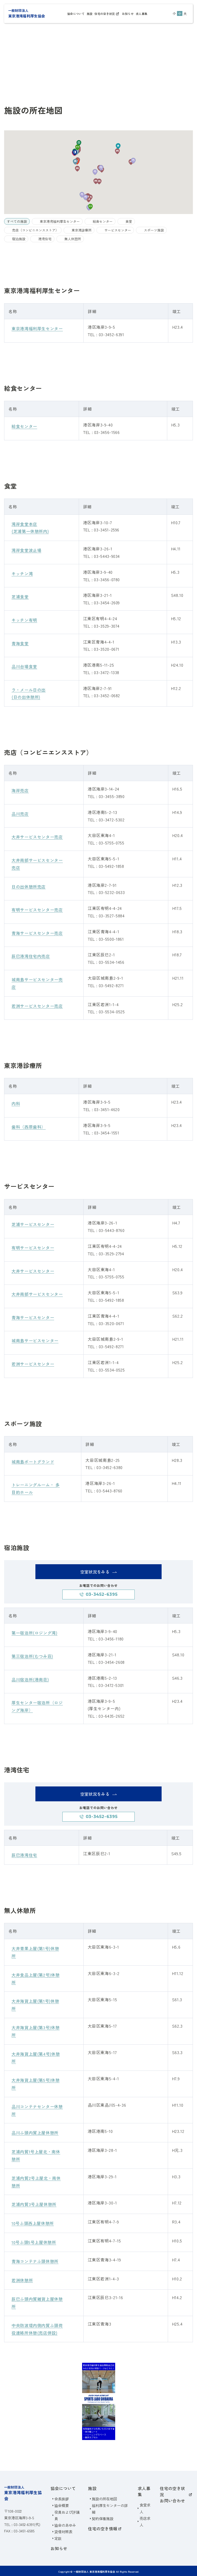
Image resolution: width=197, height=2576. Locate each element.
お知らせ (128, 14)
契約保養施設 (102, 2518)
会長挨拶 (61, 2498)
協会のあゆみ (65, 2525)
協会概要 (61, 2505)
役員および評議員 (67, 2515)
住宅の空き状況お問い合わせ (172, 2494)
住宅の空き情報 (102, 2528)
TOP (179, 73)
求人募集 (141, 14)
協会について (76, 14)
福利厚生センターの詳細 (110, 2509)
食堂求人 (145, 2508)
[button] (77, 169)
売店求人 (145, 2521)
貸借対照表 (63, 2531)
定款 (58, 2538)
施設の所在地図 (104, 2498)
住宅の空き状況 (104, 14)
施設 (90, 14)
